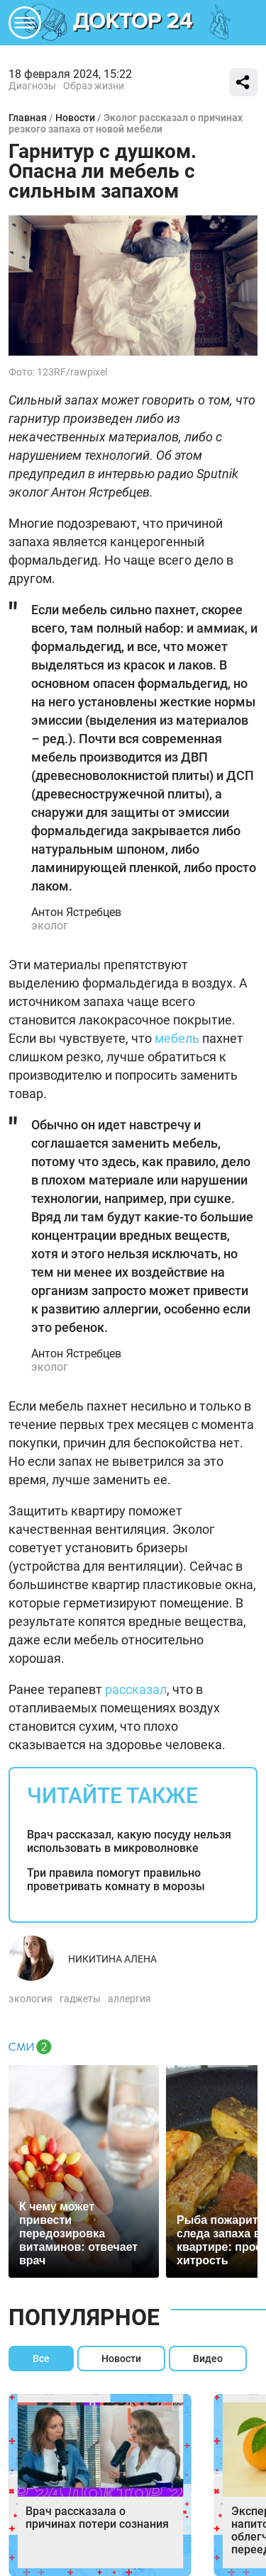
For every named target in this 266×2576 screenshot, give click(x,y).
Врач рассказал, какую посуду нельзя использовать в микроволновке (129, 1841)
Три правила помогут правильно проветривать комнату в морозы (116, 1879)
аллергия (129, 1999)
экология (30, 1999)
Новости (75, 117)
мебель (177, 1038)
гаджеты (80, 1999)
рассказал (136, 1689)
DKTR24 (133, 23)
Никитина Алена (112, 1959)
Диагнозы (32, 85)
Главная (28, 117)
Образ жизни (93, 85)
